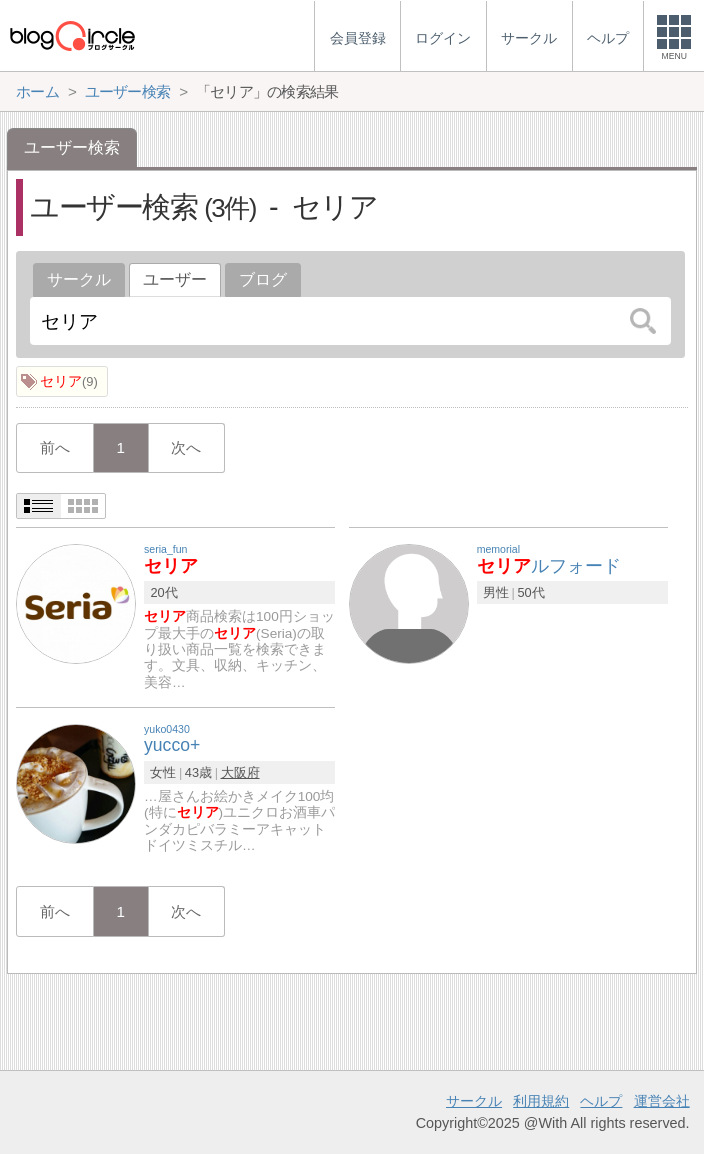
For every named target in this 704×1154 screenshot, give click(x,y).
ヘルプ (601, 1101)
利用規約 (541, 1101)
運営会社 (662, 1101)
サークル (79, 279)
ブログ (263, 279)
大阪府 (240, 772)
